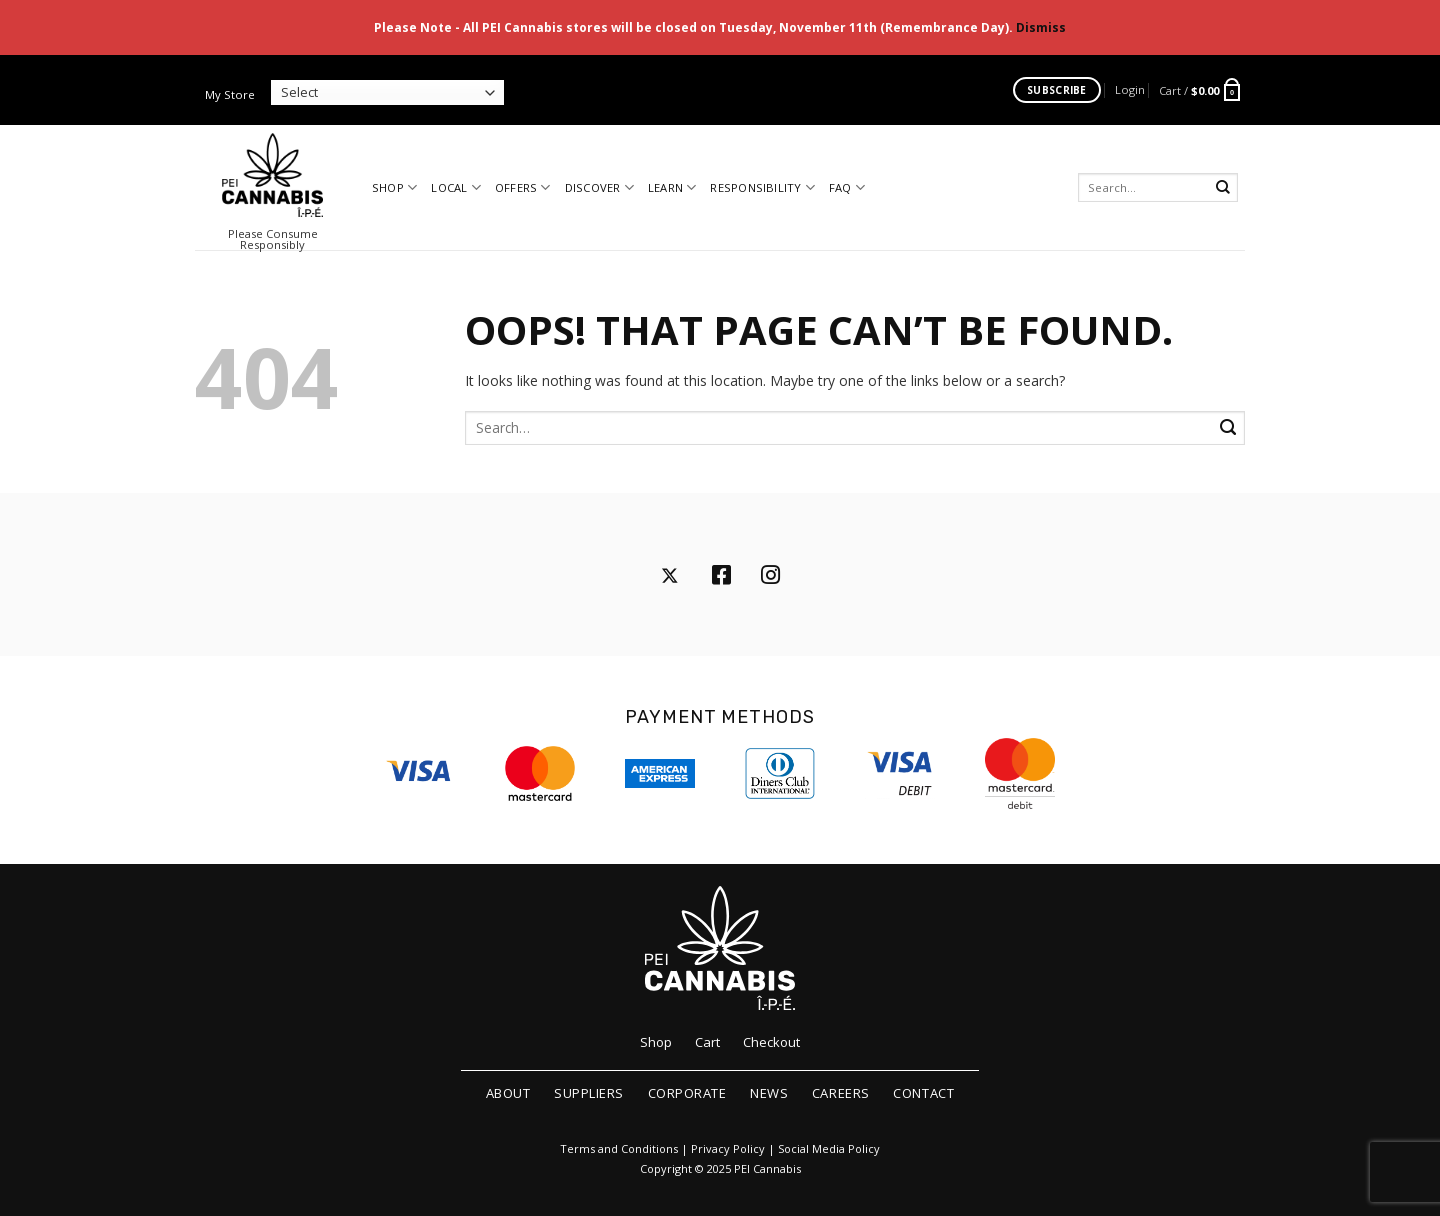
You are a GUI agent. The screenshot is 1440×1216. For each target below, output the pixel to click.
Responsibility (762, 187)
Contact (923, 1093)
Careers (841, 1093)
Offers (523, 187)
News (769, 1093)
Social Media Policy (829, 1149)
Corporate (687, 1093)
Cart (707, 1042)
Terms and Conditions (619, 1149)
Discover (599, 187)
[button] (1130, 89)
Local (456, 187)
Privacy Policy (728, 1149)
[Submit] (1223, 187)
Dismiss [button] (1041, 27)
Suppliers (589, 1093)
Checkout (771, 1042)
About (508, 1093)
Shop (394, 187)
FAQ (847, 187)
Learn (672, 187)
